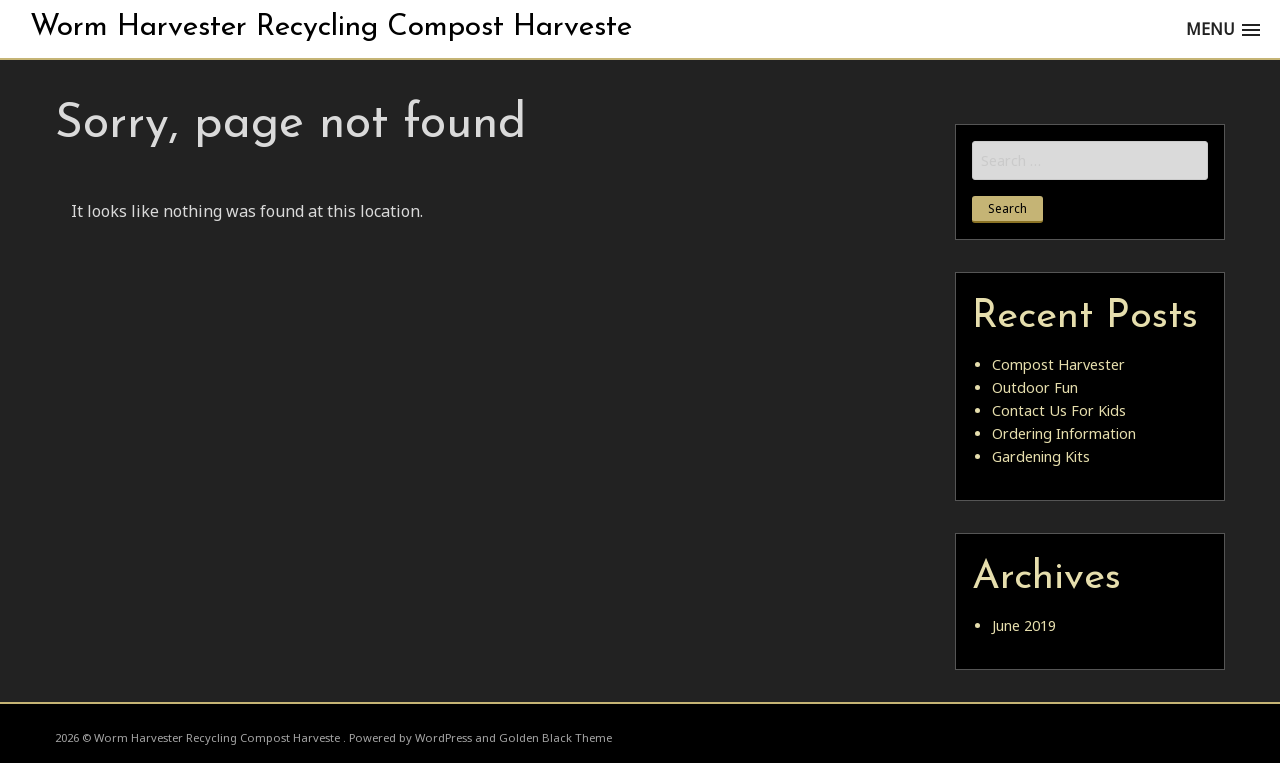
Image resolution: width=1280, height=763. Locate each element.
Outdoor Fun (1035, 387)
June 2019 (1024, 625)
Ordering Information (1064, 433)
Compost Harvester (1058, 364)
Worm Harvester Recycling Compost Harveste (331, 27)
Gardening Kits (1041, 456)
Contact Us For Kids (1059, 410)
